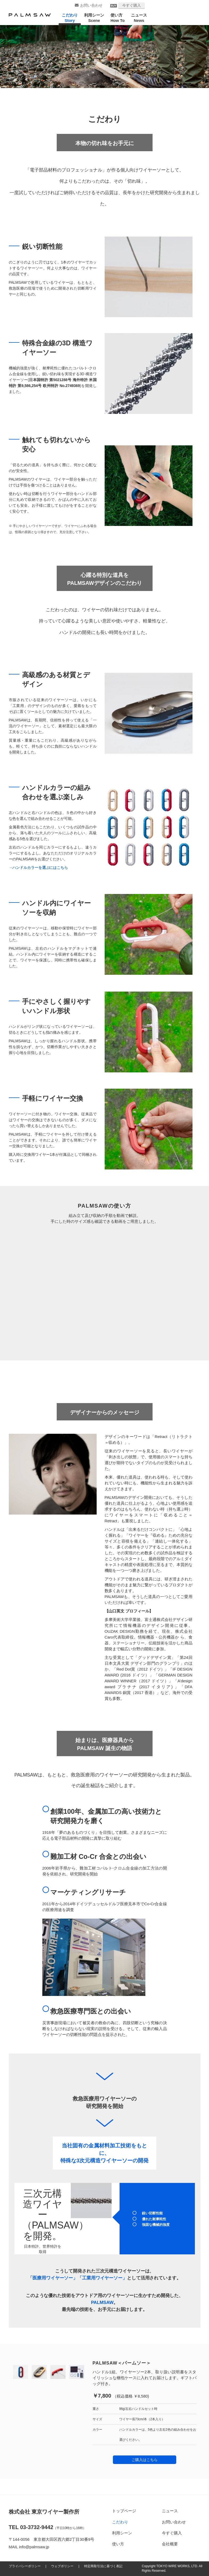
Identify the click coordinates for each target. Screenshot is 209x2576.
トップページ (125, 2511)
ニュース (170, 2511)
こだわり (121, 2522)
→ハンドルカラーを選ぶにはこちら (38, 867)
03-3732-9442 (36, 2527)
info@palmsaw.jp (34, 2547)
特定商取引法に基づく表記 (103, 2566)
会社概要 (170, 2544)
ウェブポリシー (62, 2566)
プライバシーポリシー (25, 2566)
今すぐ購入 (131, 5)
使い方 (119, 2544)
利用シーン (123, 2533)
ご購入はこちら (145, 2460)
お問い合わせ (91, 5)
